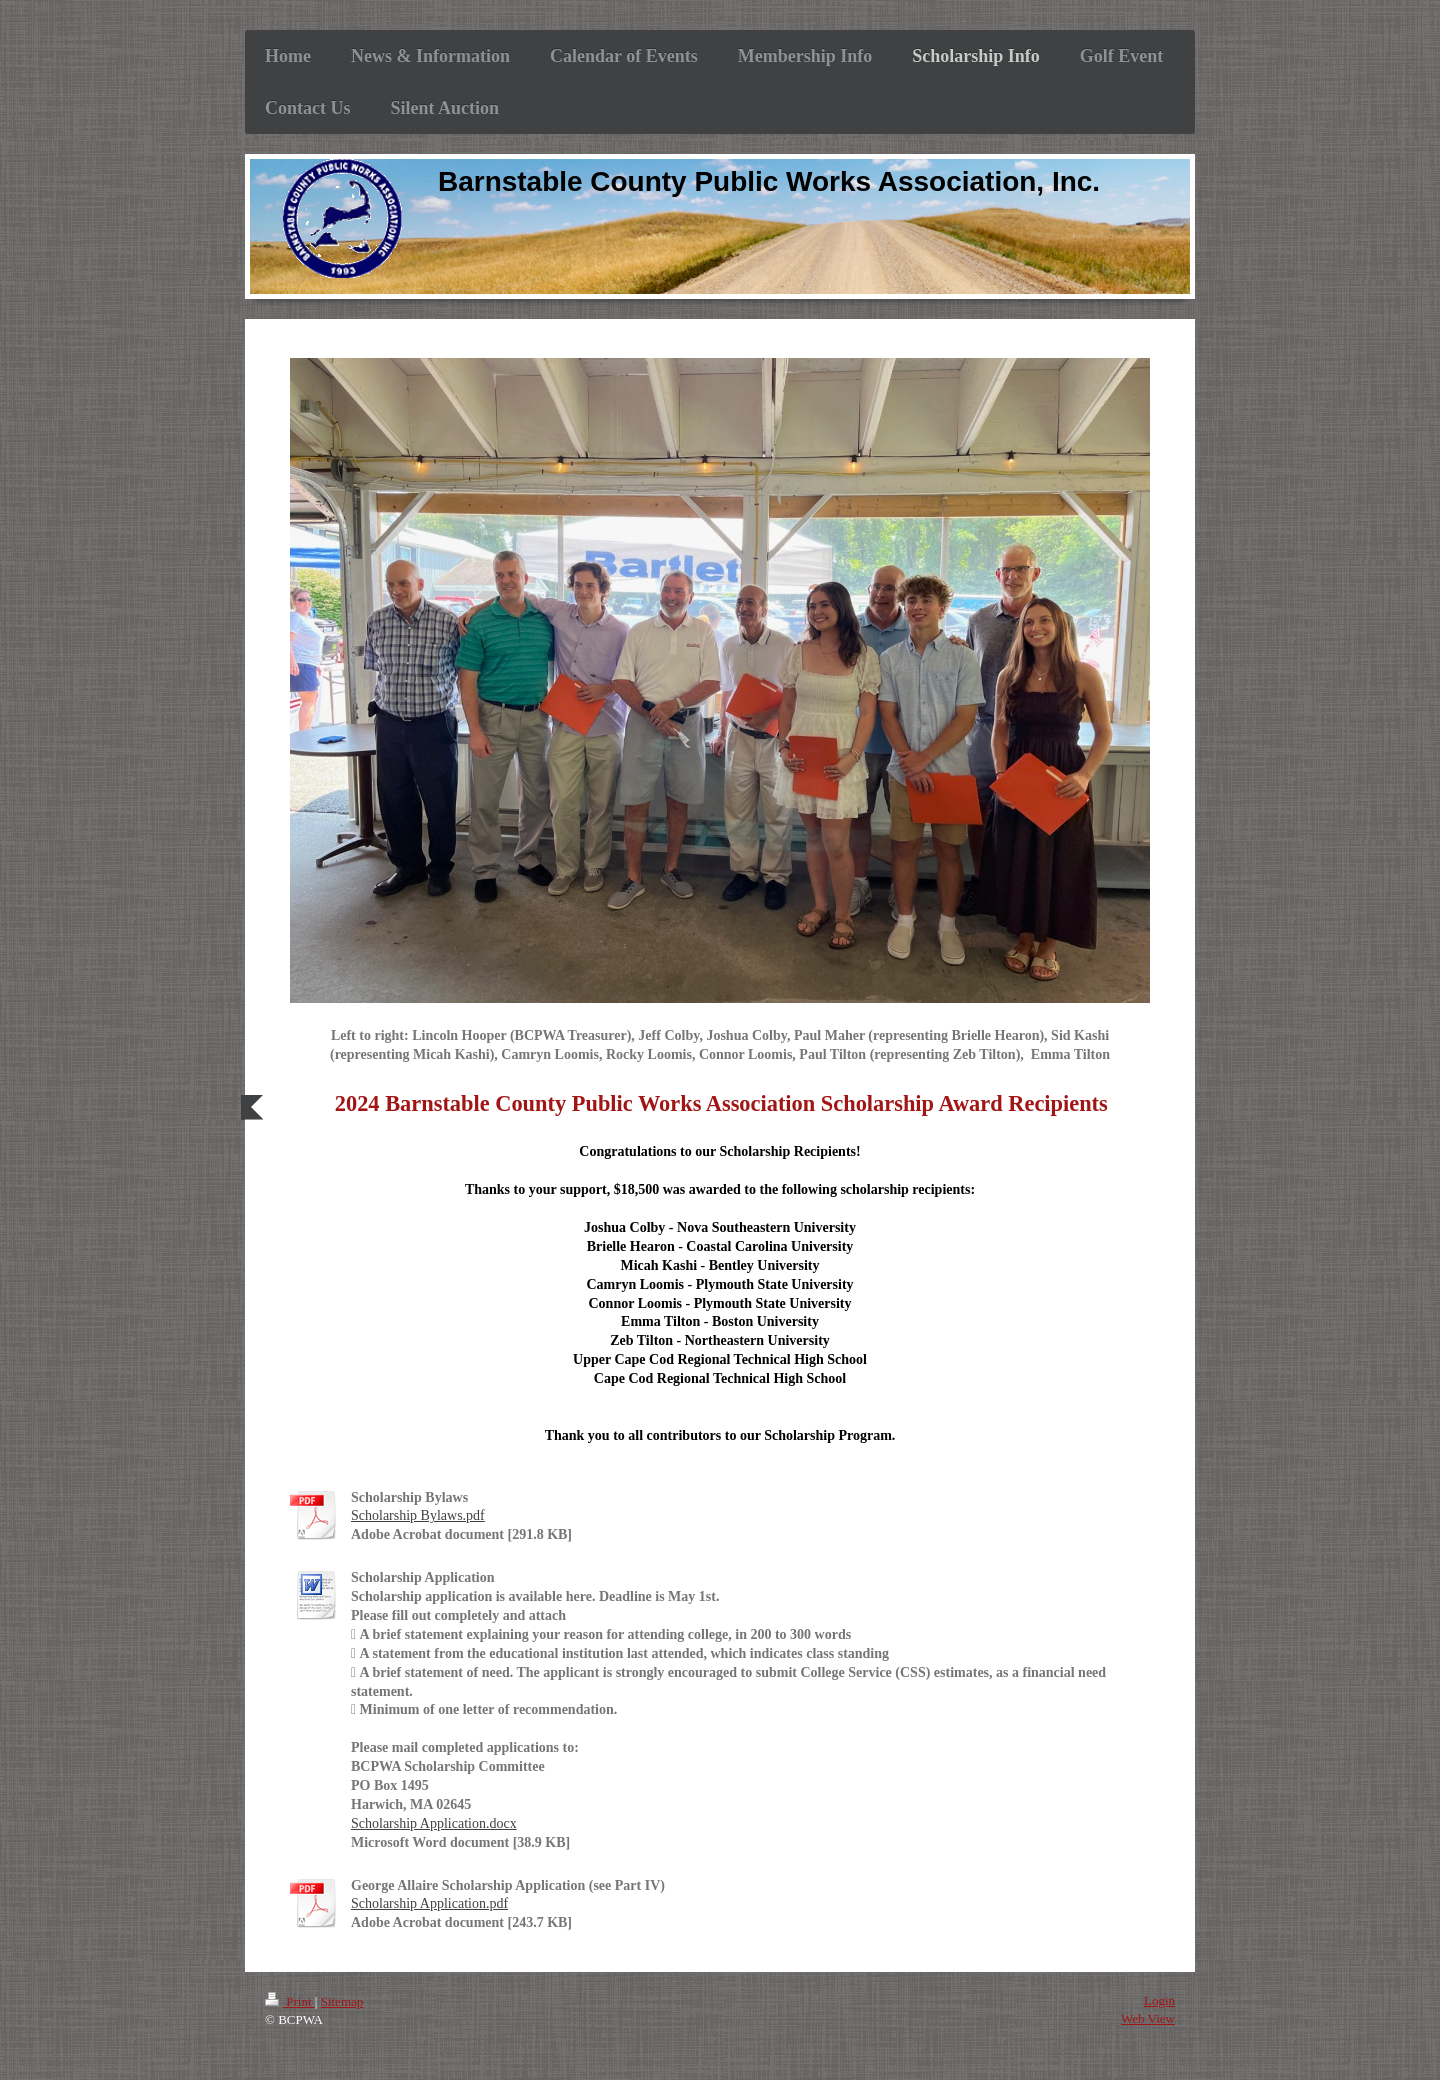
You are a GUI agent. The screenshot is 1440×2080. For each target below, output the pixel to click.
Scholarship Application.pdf (429, 1903)
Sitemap (342, 2001)
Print (290, 2001)
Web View (1148, 2018)
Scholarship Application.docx (434, 1823)
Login (1159, 2000)
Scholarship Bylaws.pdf (418, 1515)
